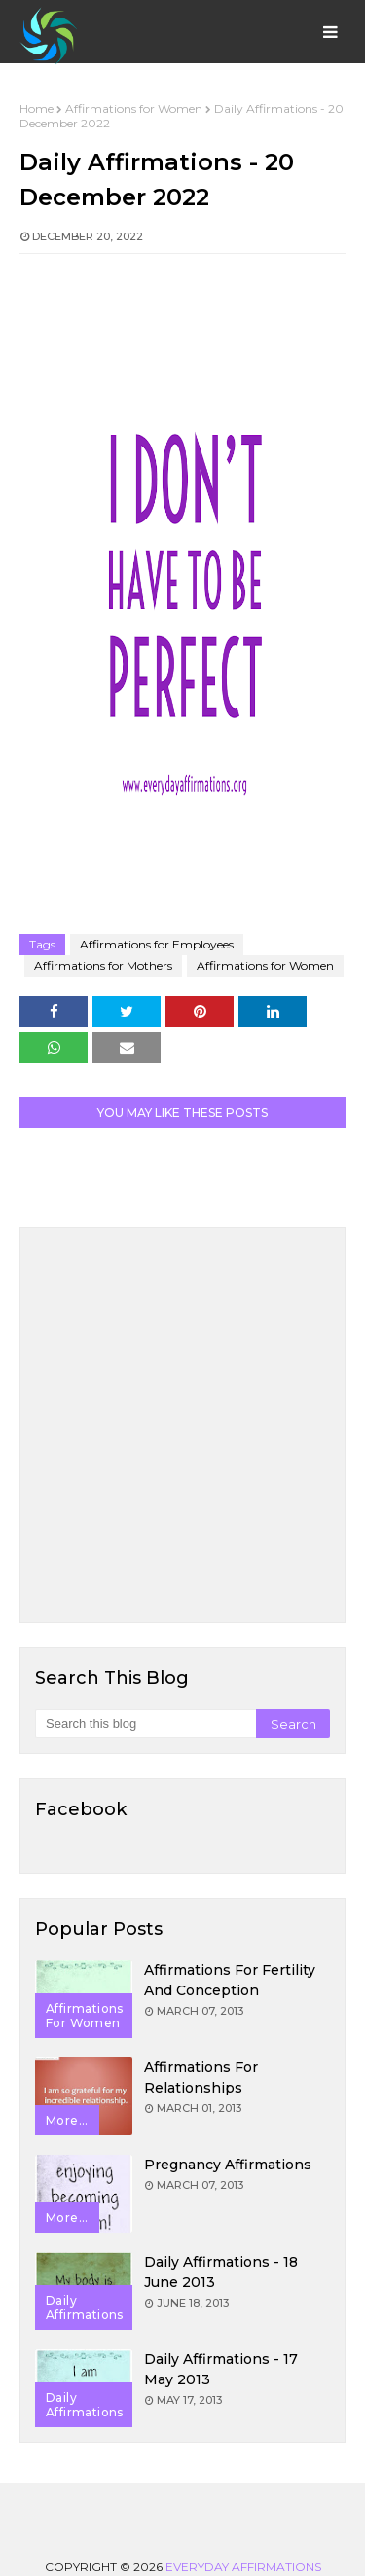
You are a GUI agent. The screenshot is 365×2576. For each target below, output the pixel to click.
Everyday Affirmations (243, 2566)
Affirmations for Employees (157, 944)
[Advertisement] (182, 1424)
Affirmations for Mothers (103, 965)
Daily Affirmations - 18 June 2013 (221, 2272)
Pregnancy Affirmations (227, 2164)
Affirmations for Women (133, 108)
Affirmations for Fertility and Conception (229, 1980)
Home (36, 108)
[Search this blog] (145, 1723)
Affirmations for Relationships (201, 2077)
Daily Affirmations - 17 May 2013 (221, 2369)
